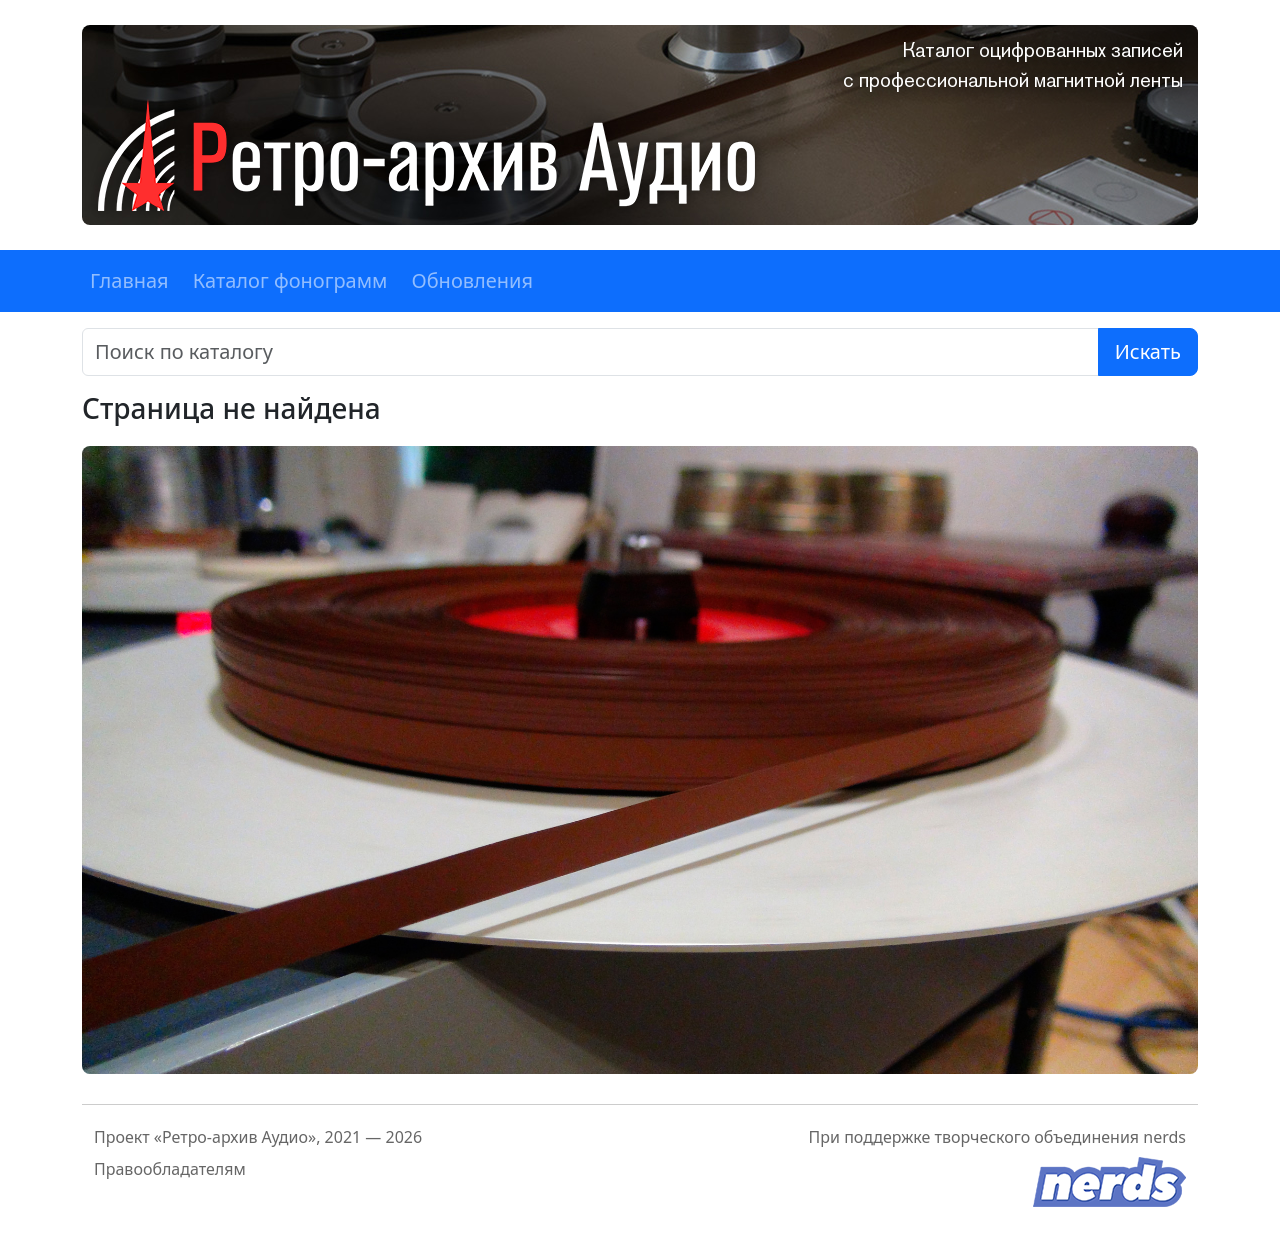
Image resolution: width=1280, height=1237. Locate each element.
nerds (1164, 1137)
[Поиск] (590, 352)
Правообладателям (170, 1169)
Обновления (472, 280)
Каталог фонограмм (290, 280)
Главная (129, 280)
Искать (1148, 351)
